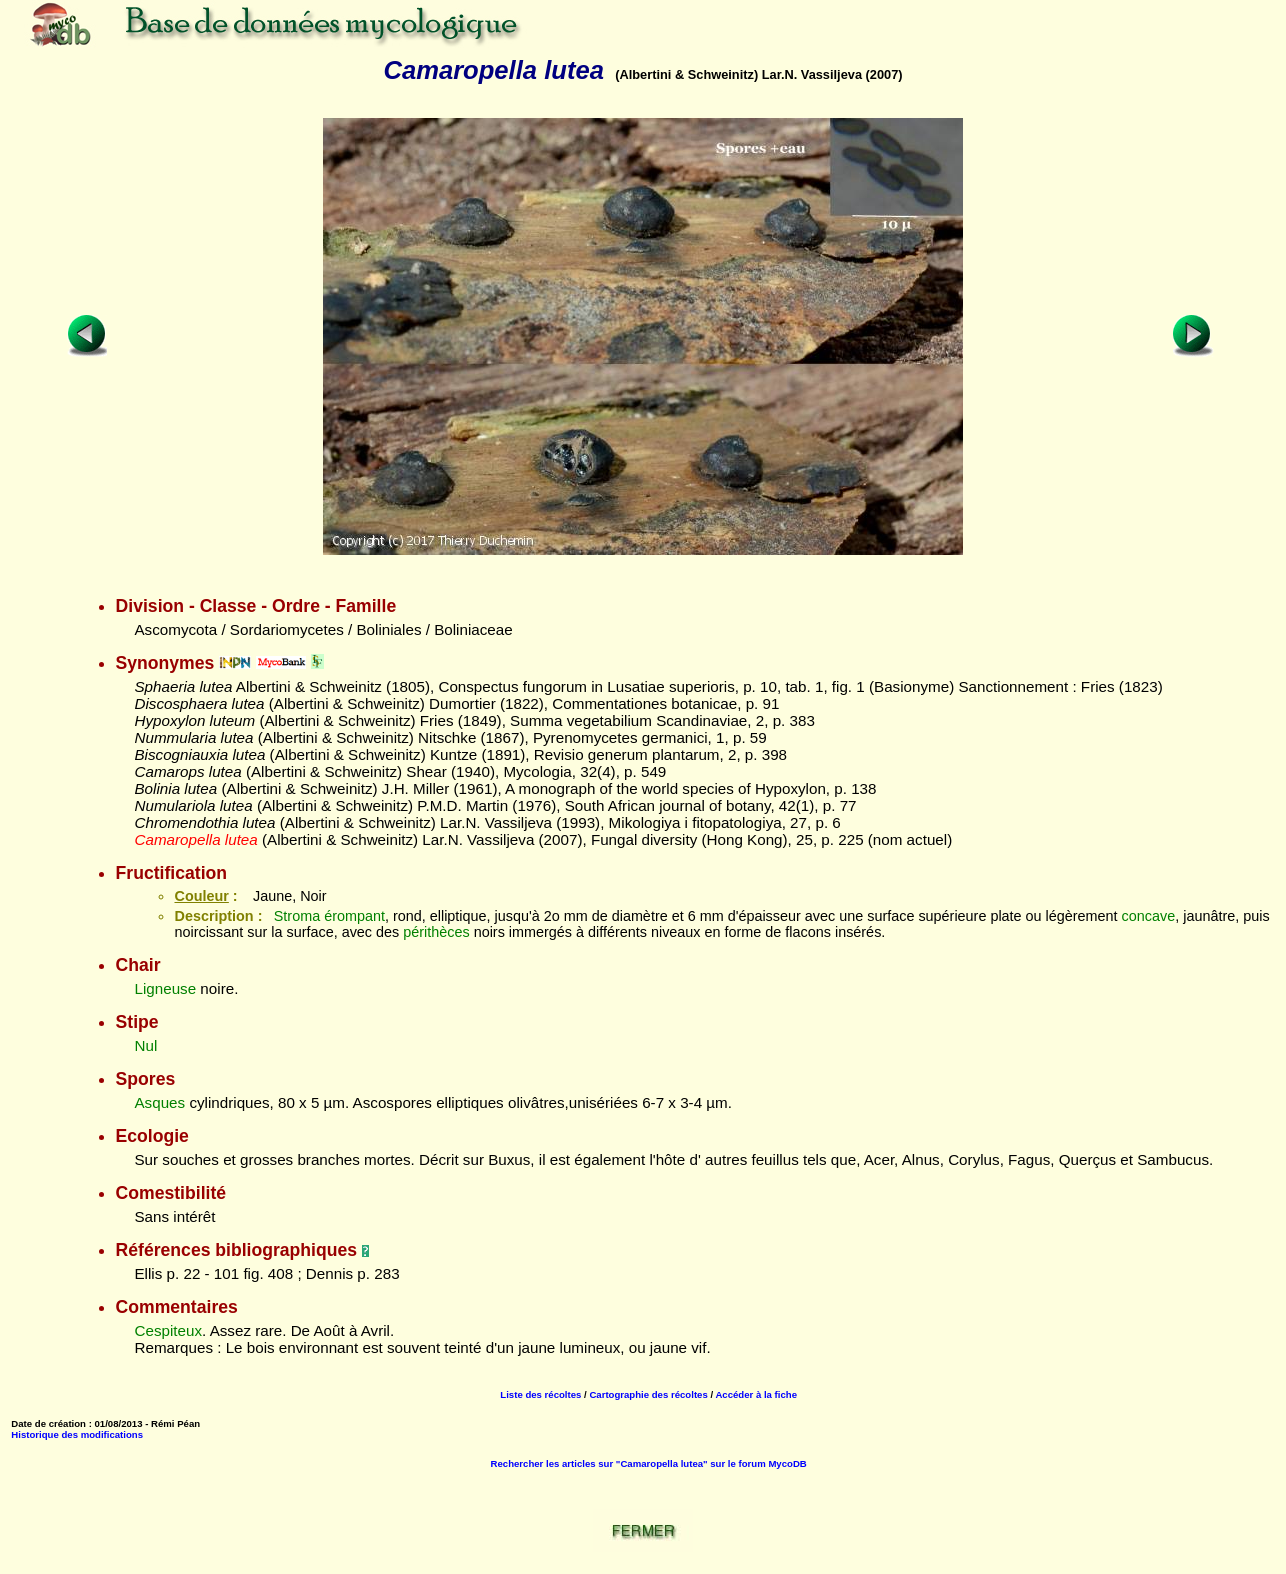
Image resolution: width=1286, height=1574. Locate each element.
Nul (145, 1045)
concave (1149, 916)
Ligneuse (165, 988)
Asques (159, 1102)
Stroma (297, 916)
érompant (354, 916)
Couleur (201, 896)
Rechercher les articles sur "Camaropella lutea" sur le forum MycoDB (649, 1463)
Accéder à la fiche (756, 1394)
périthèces (436, 932)
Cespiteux (168, 1330)
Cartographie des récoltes (648, 1394)
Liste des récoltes (540, 1394)
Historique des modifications (77, 1434)
